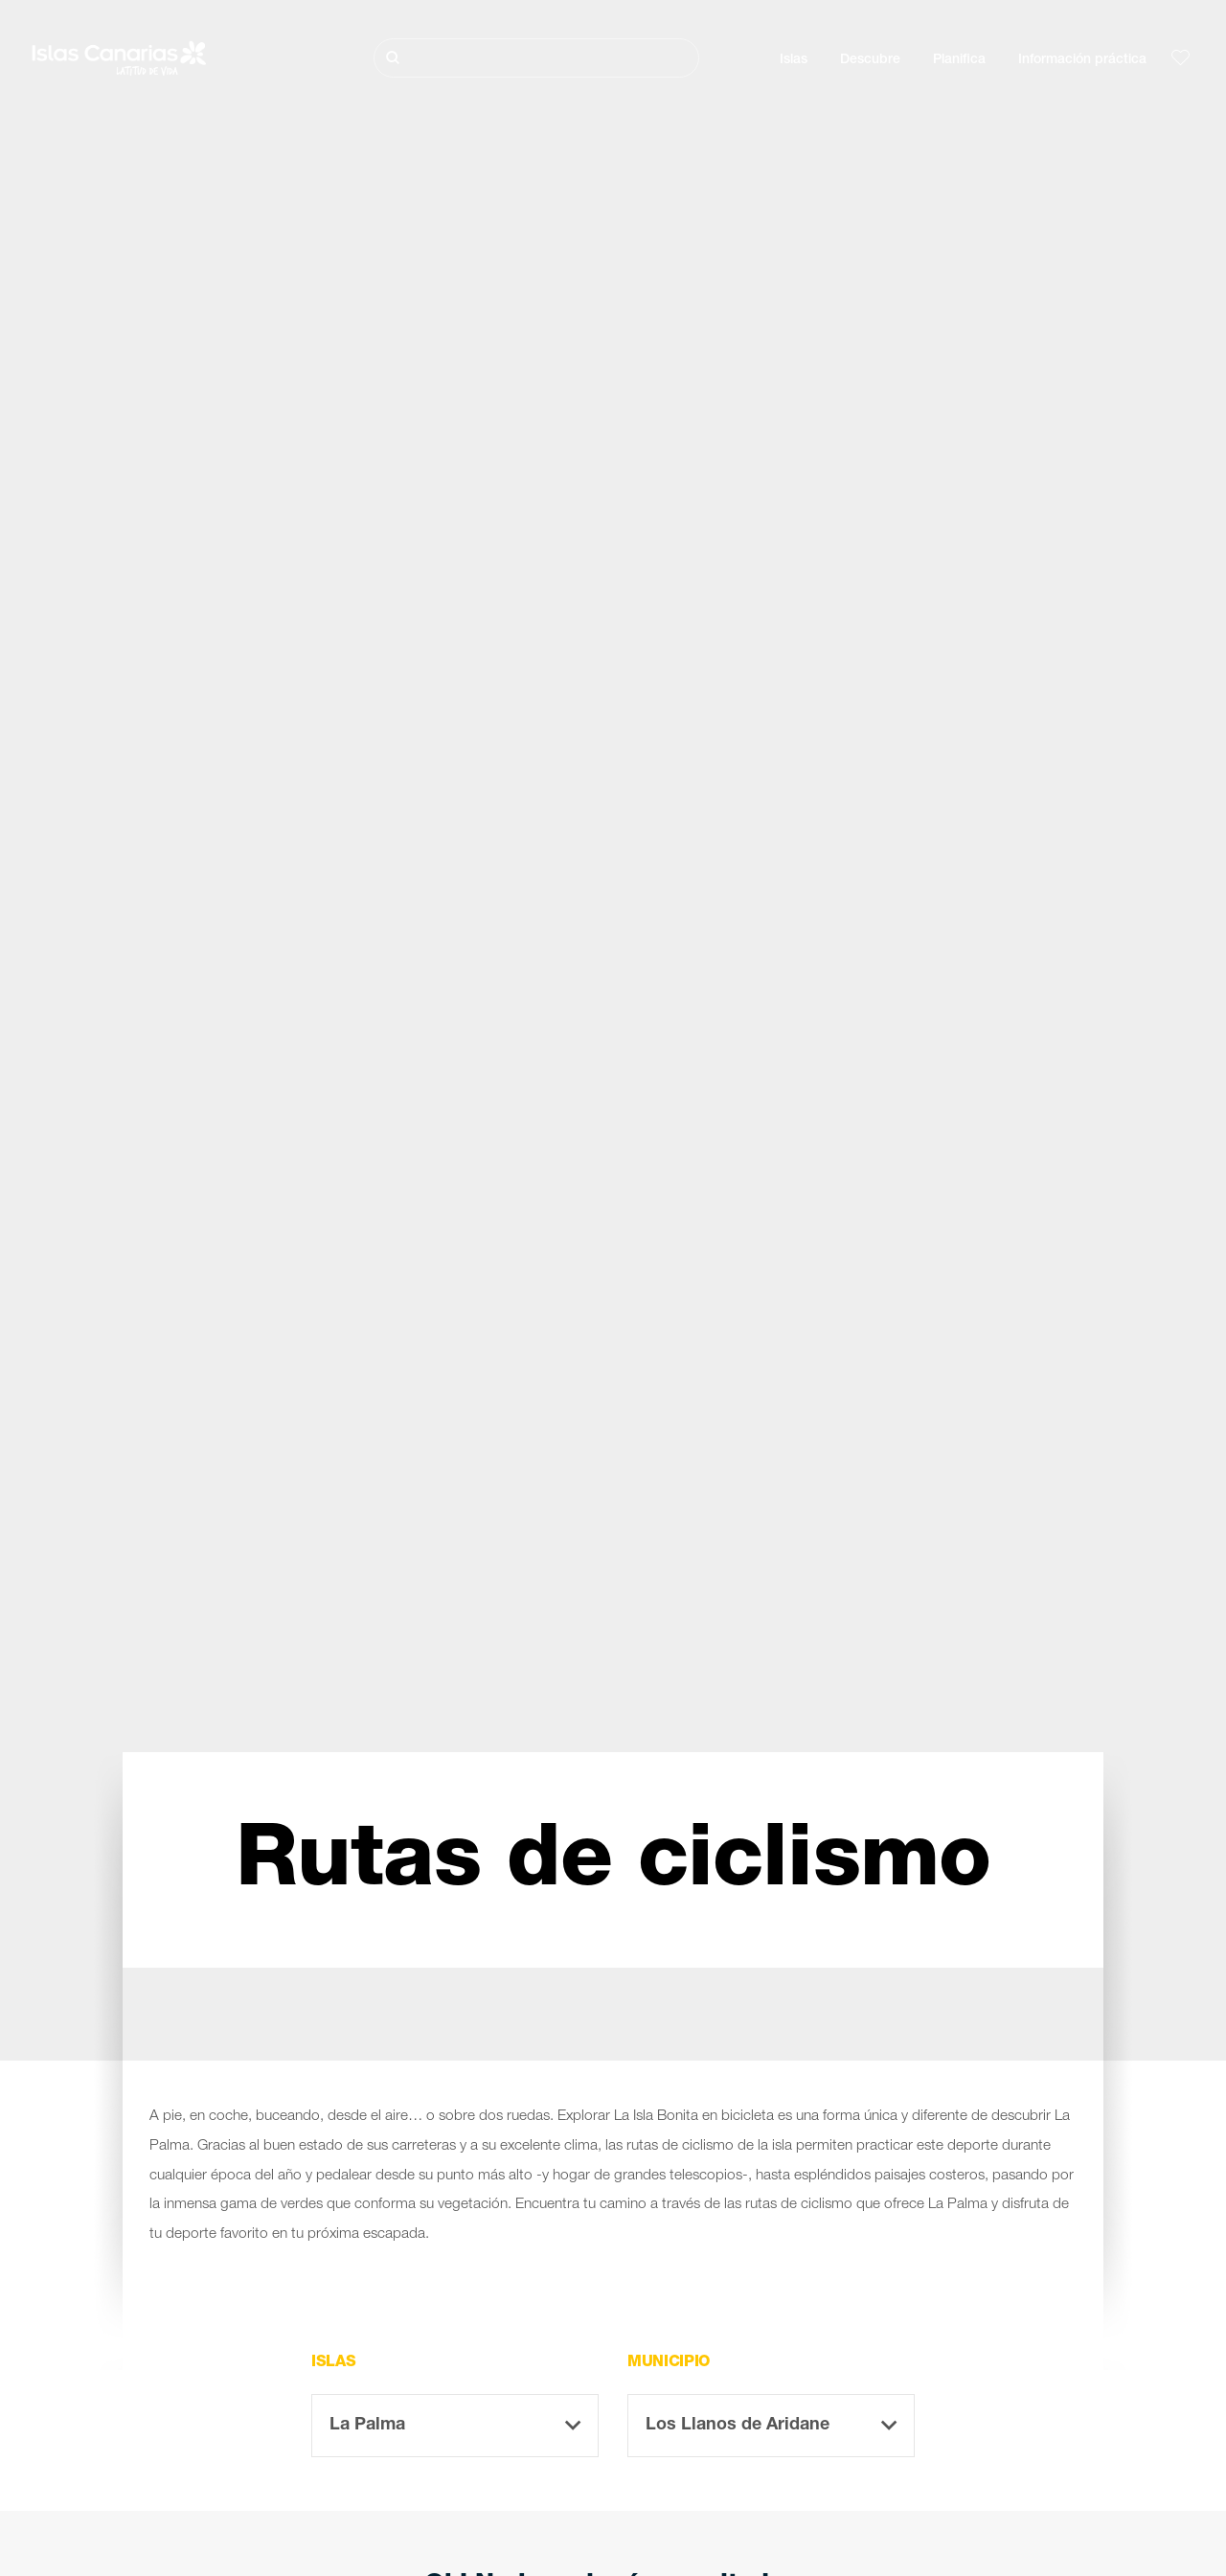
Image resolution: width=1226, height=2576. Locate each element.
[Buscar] (536, 58)
